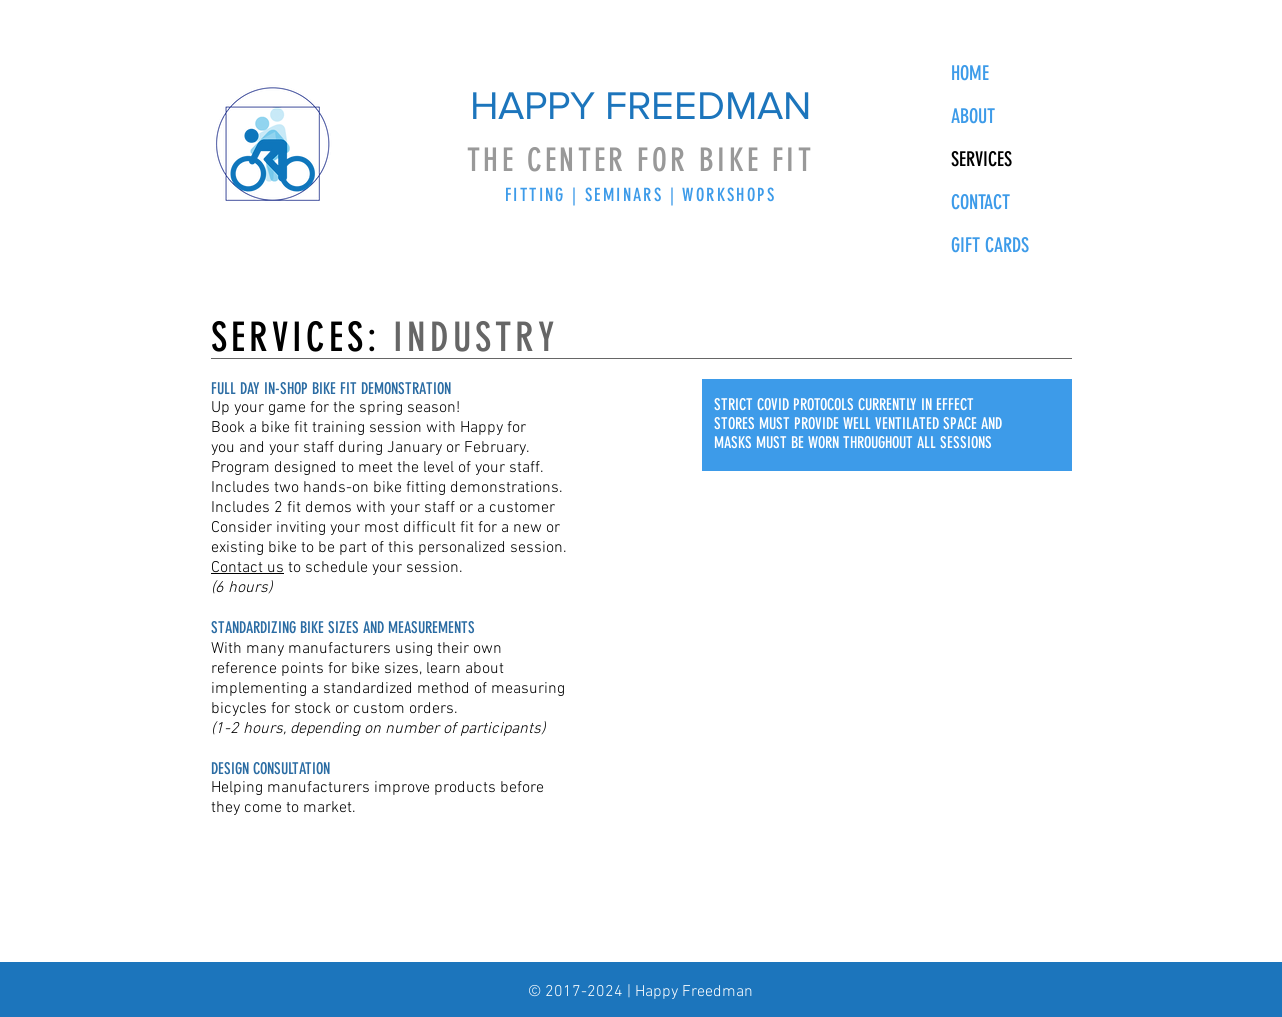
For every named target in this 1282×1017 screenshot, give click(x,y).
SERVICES (981, 159)
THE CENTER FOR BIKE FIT (640, 160)
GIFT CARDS (990, 245)
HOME (970, 73)
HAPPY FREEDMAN (640, 105)
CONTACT (980, 202)
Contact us (247, 568)
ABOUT (973, 116)
